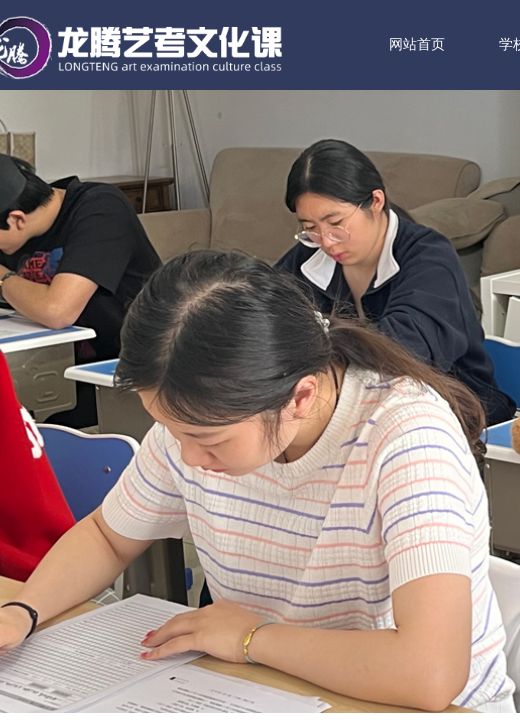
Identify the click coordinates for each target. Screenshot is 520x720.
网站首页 (445, 44)
